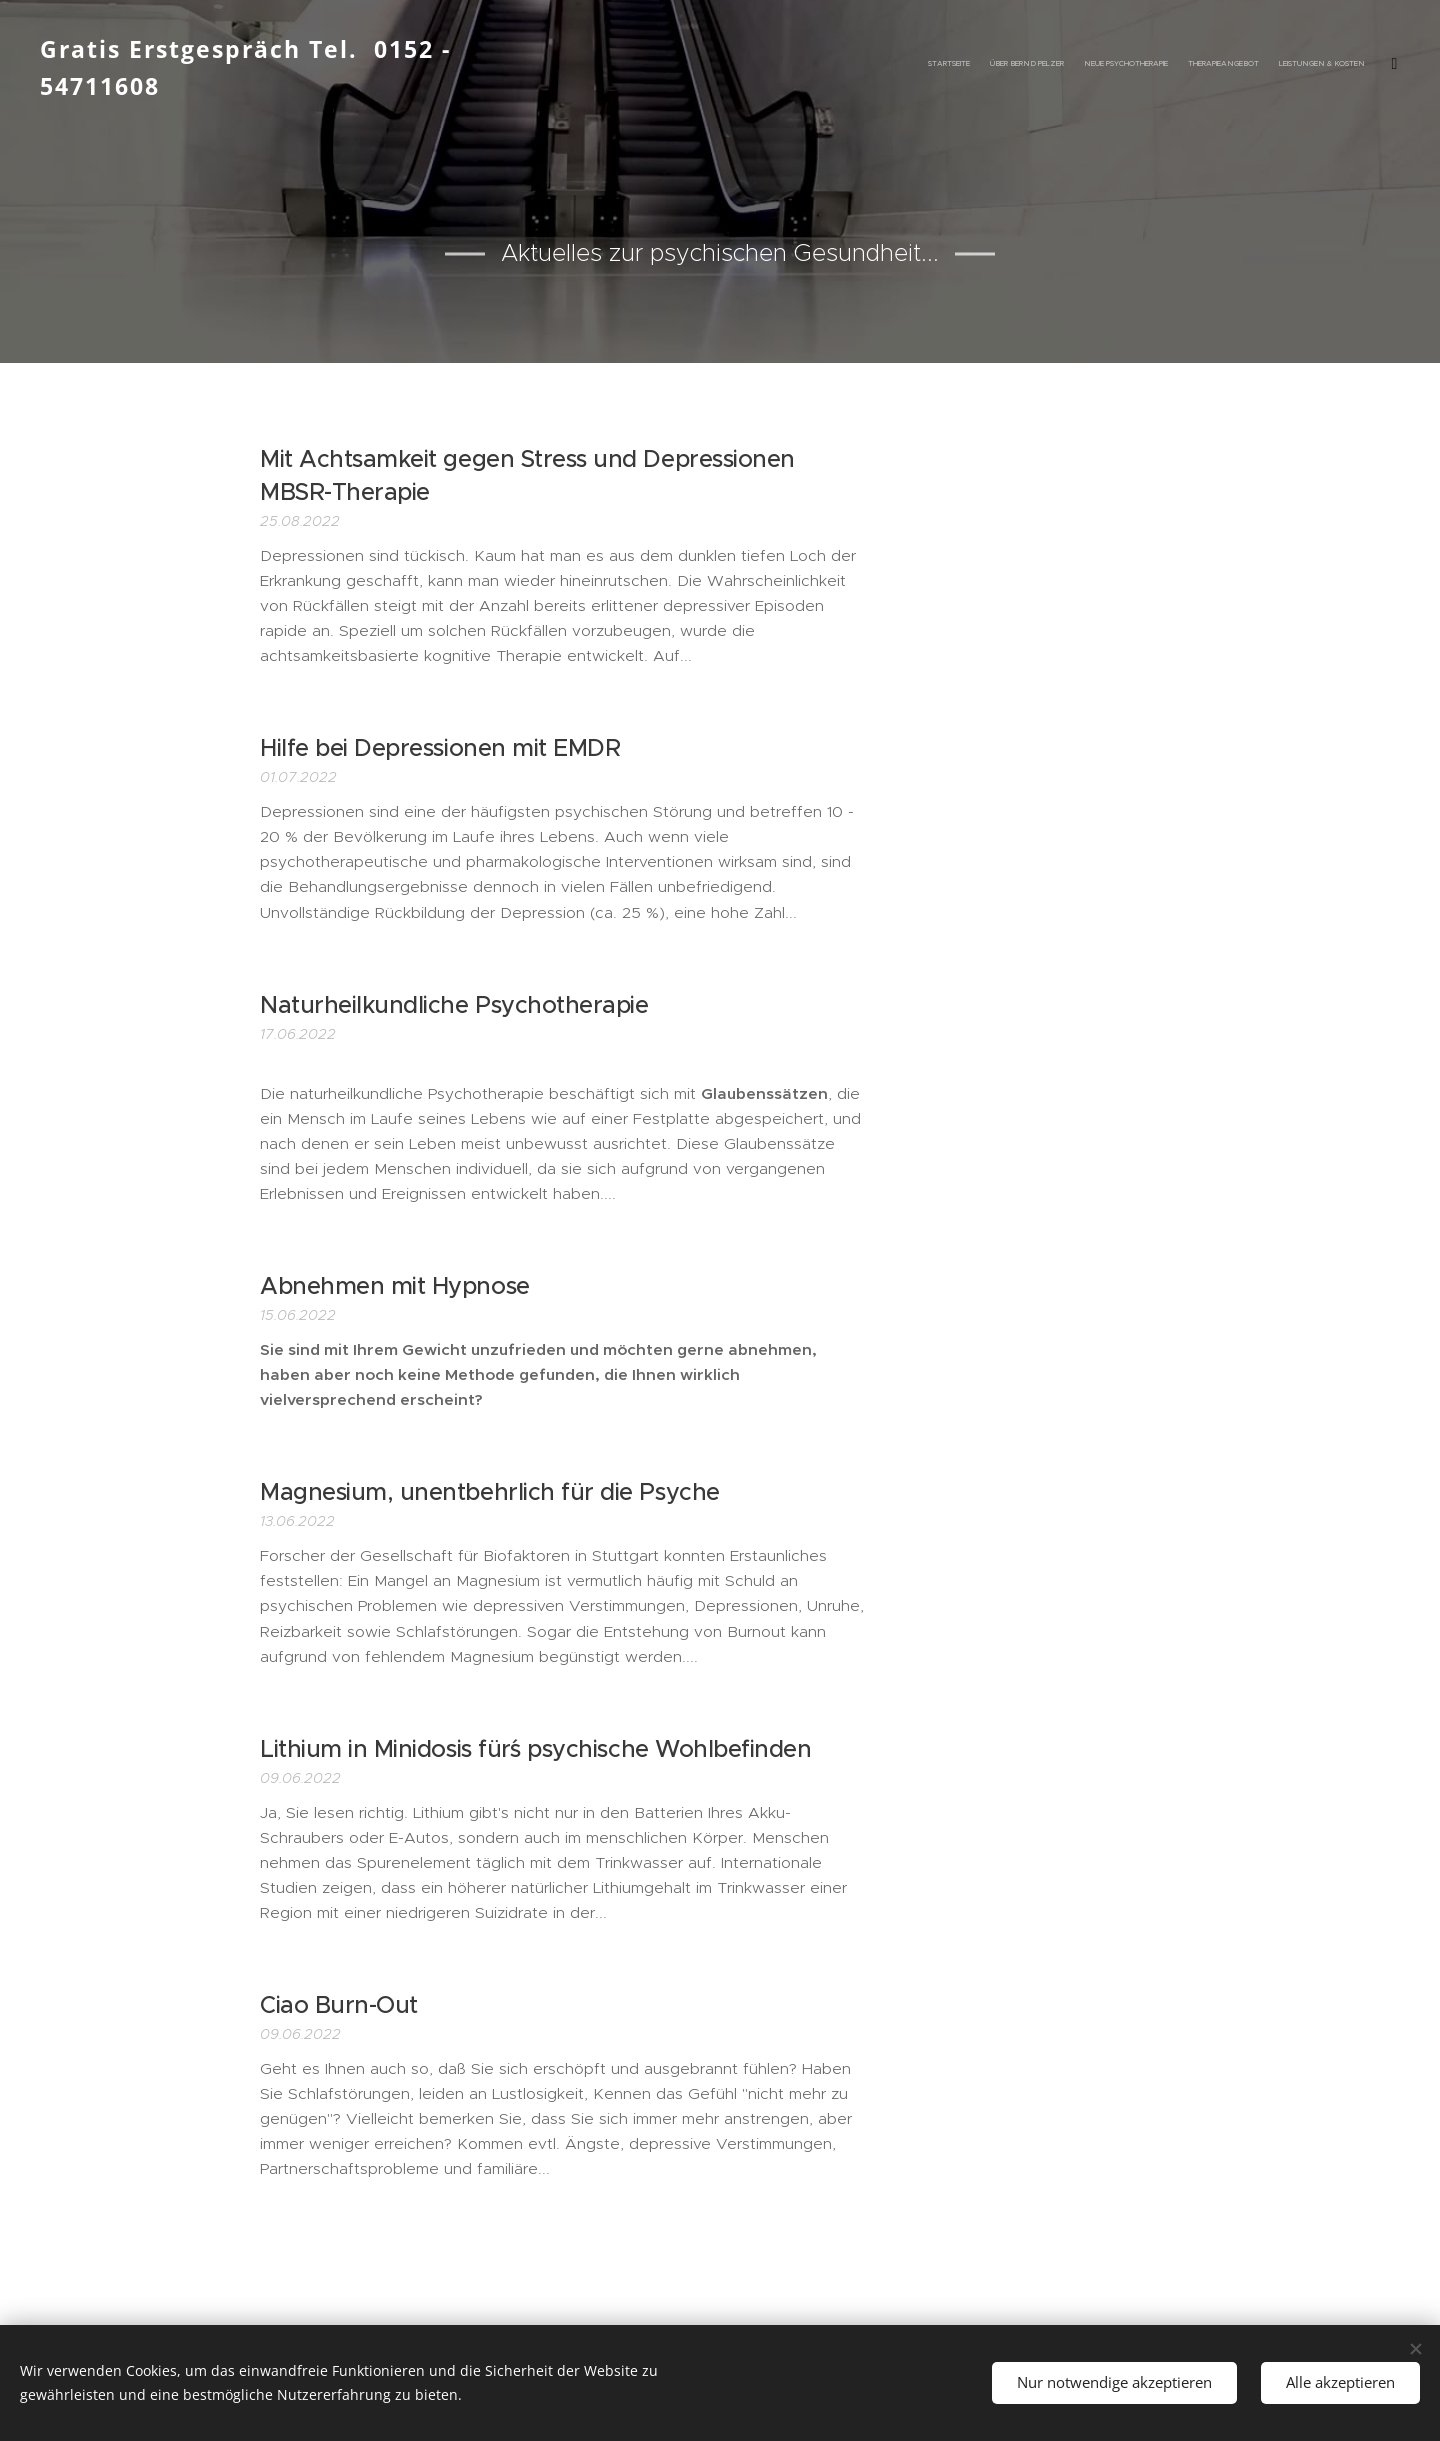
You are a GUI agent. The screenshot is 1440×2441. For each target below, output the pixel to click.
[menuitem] (1202, 65)
